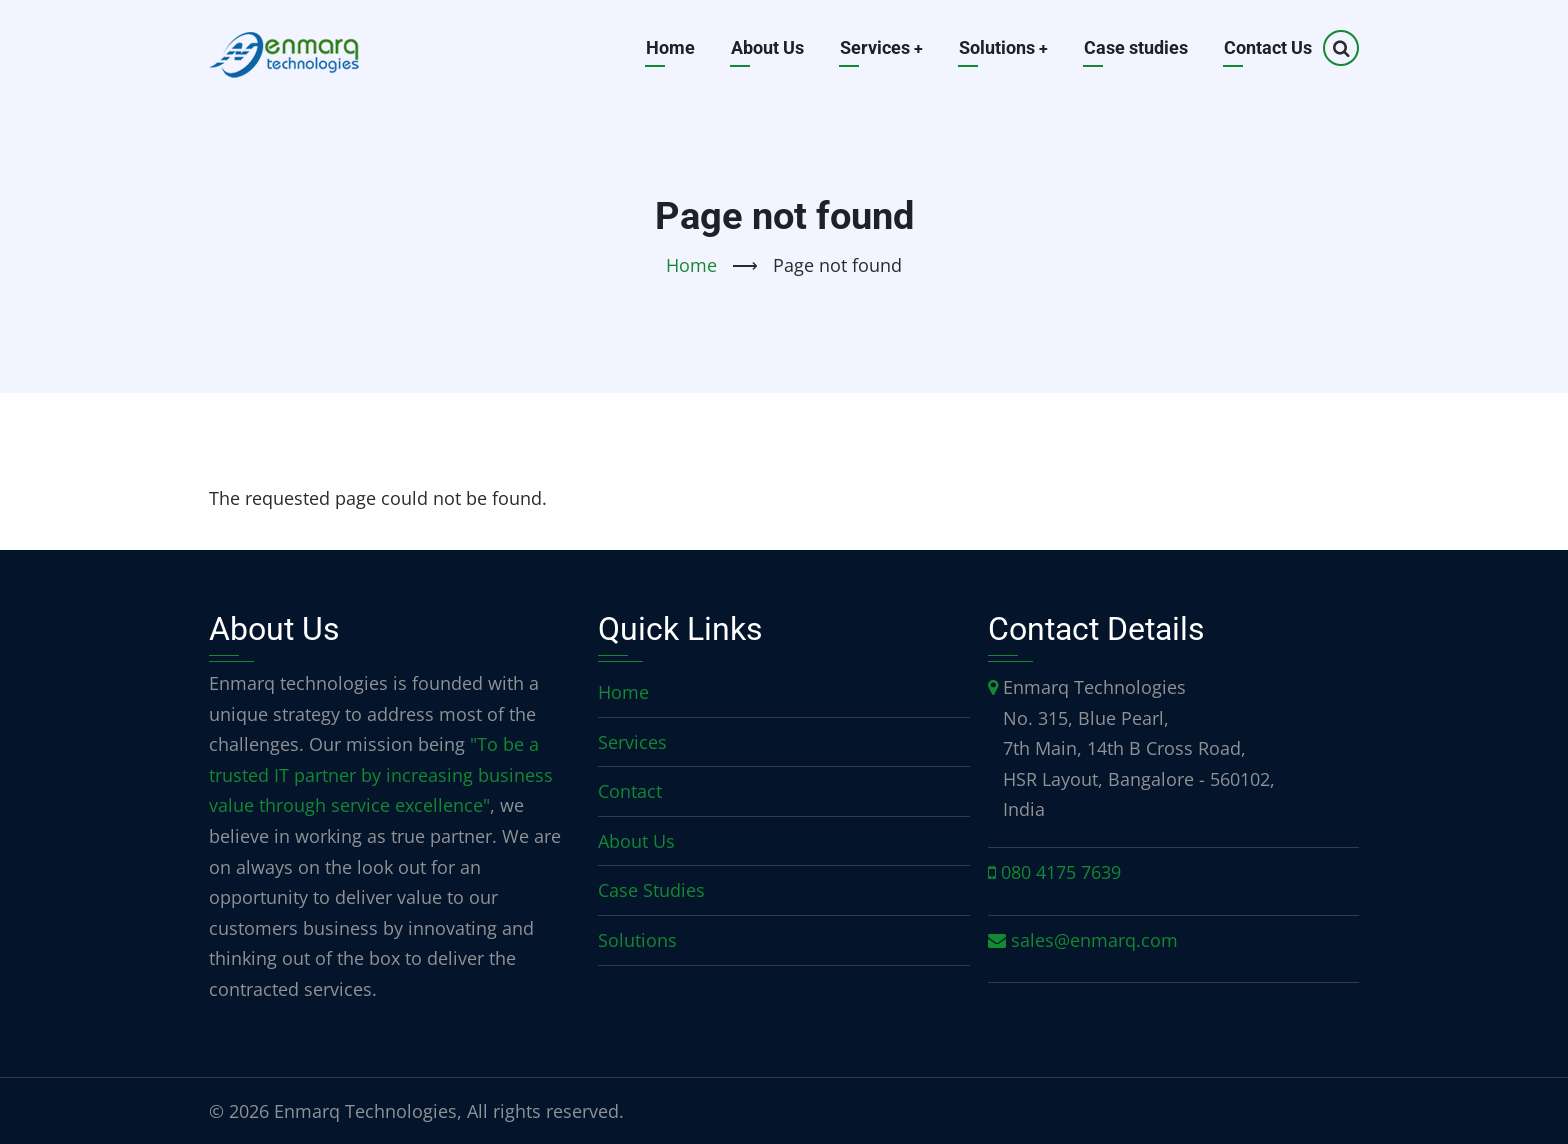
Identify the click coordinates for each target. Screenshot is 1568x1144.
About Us (765, 47)
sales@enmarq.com (1094, 940)
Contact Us (1268, 47)
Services (880, 47)
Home (668, 47)
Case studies (1136, 47)
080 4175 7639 (1061, 872)
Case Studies (651, 890)
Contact (630, 791)
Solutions (1003, 47)
